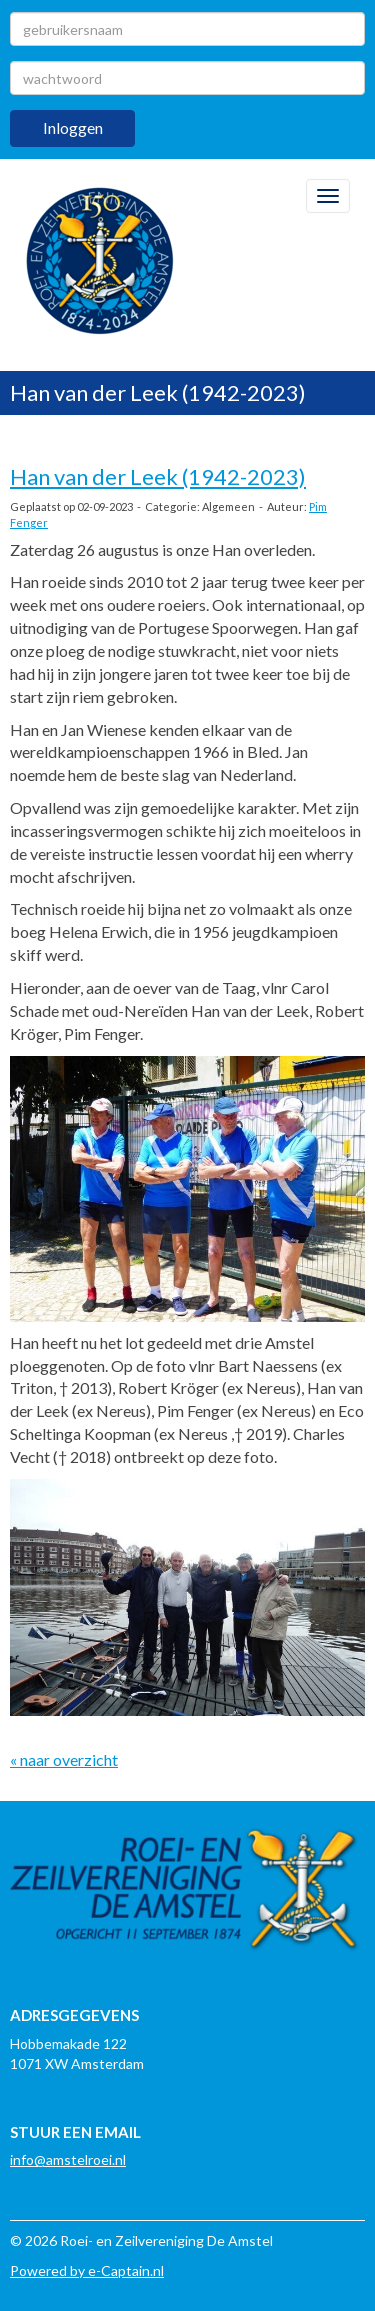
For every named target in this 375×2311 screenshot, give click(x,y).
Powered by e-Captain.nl (87, 2270)
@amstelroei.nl (68, 2159)
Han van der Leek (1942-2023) (158, 476)
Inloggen (73, 127)
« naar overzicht (64, 1759)
